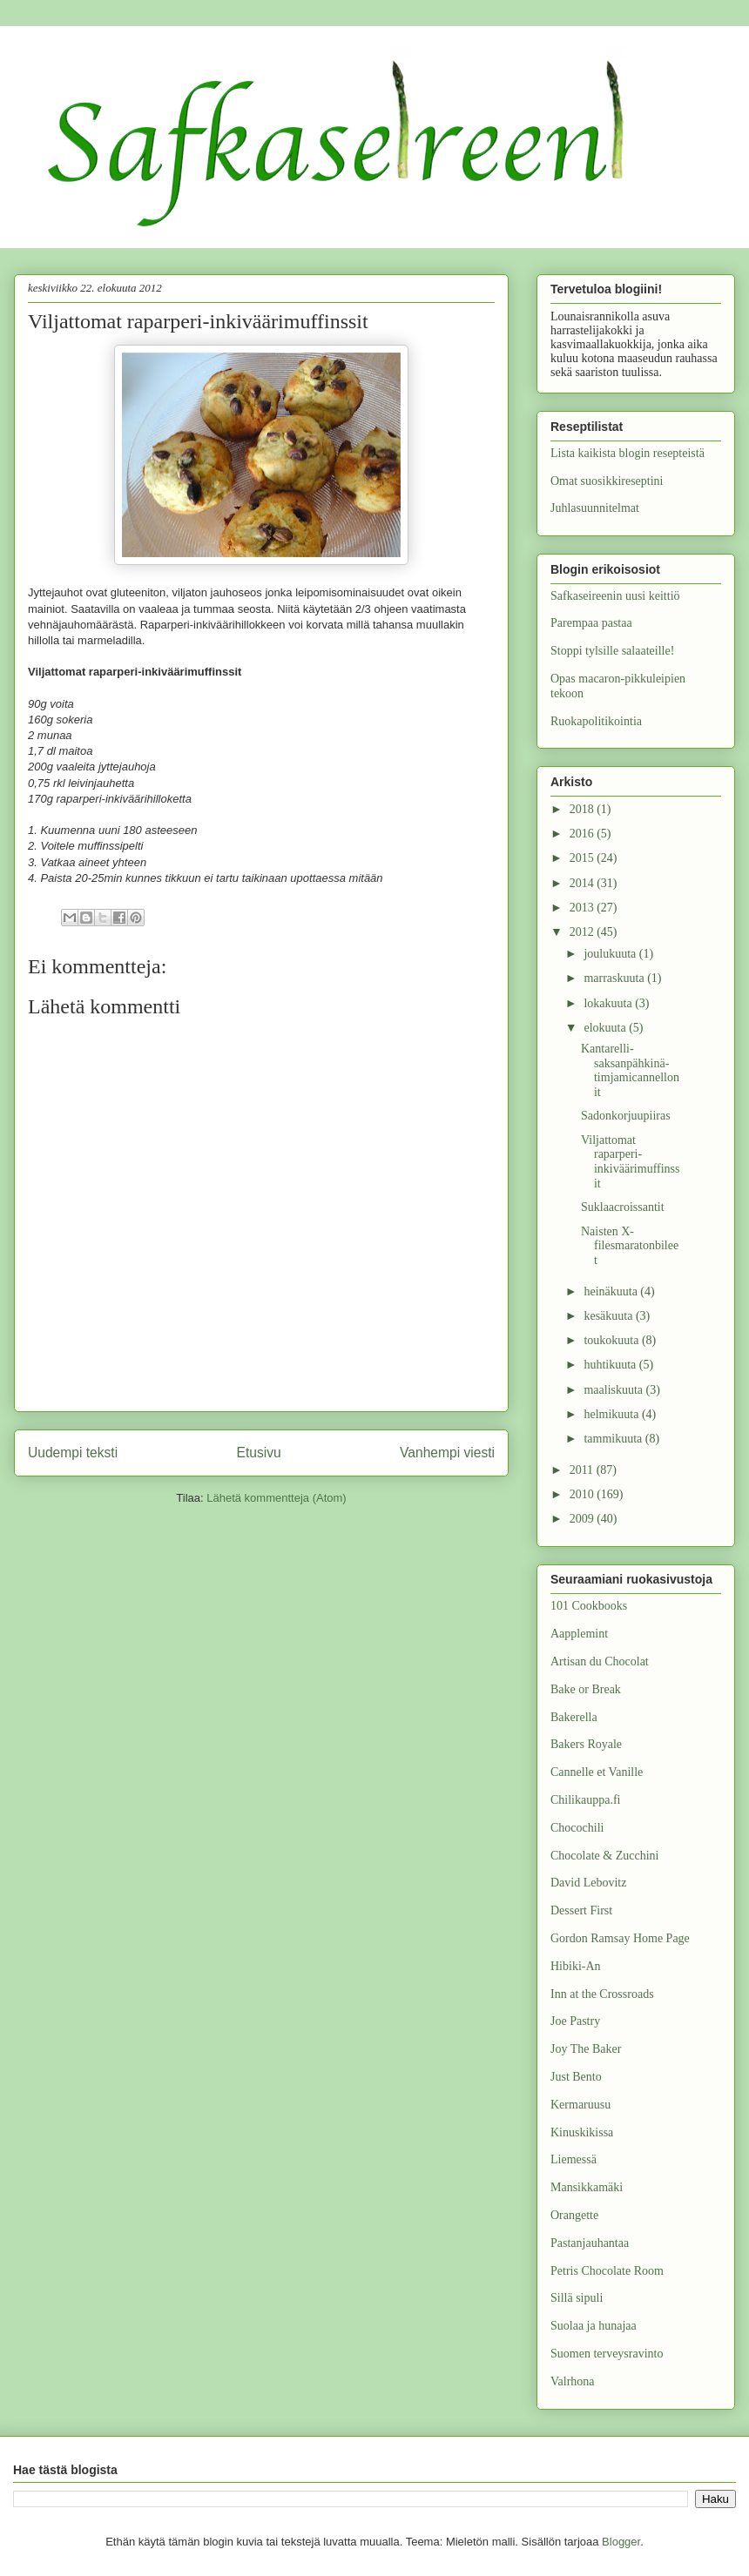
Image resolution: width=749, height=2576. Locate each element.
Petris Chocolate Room (607, 2270)
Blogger (621, 2541)
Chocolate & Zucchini (604, 1855)
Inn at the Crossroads (602, 1994)
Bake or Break (585, 1689)
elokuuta (606, 1027)
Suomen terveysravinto (606, 2353)
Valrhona (572, 2381)
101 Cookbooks (588, 1605)
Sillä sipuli (576, 2297)
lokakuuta (609, 1003)
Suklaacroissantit (623, 1207)
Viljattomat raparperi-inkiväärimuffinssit (630, 1161)
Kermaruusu (580, 2104)
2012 (583, 931)
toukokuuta (613, 1340)
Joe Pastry (575, 2021)
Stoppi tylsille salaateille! (612, 650)
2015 (583, 857)
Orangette (574, 2215)
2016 (583, 833)
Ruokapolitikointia (596, 721)
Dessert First (581, 1910)
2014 (583, 883)
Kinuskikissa (581, 2132)
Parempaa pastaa (591, 622)
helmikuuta (613, 1414)
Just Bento (576, 2076)
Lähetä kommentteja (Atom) (276, 1497)
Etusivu (259, 1452)
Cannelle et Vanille (596, 1772)
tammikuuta (614, 1438)
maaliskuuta (614, 1389)
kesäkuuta (609, 1315)
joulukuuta (611, 953)
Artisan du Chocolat (599, 1661)
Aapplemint (579, 1633)
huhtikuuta (611, 1364)
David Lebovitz (588, 1882)
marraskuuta (615, 978)
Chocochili (577, 1827)
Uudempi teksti (73, 1452)
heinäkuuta (612, 1291)
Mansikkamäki (586, 2187)
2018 (583, 809)
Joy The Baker (585, 2048)
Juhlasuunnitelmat (594, 508)
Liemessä (573, 2159)
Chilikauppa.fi (585, 1799)
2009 (583, 1518)
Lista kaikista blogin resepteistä (627, 453)
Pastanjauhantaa (589, 2243)
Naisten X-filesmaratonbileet (629, 1246)
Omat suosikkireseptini (607, 481)
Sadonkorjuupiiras (626, 1115)
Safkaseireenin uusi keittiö (615, 595)
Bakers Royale (586, 1744)
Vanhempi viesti (447, 1452)
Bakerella (573, 1717)
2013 (583, 907)
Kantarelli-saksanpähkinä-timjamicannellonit (630, 1070)
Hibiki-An (575, 1966)
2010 (583, 1494)
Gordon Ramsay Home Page (620, 1938)
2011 (583, 1469)
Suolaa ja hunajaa (593, 2325)
